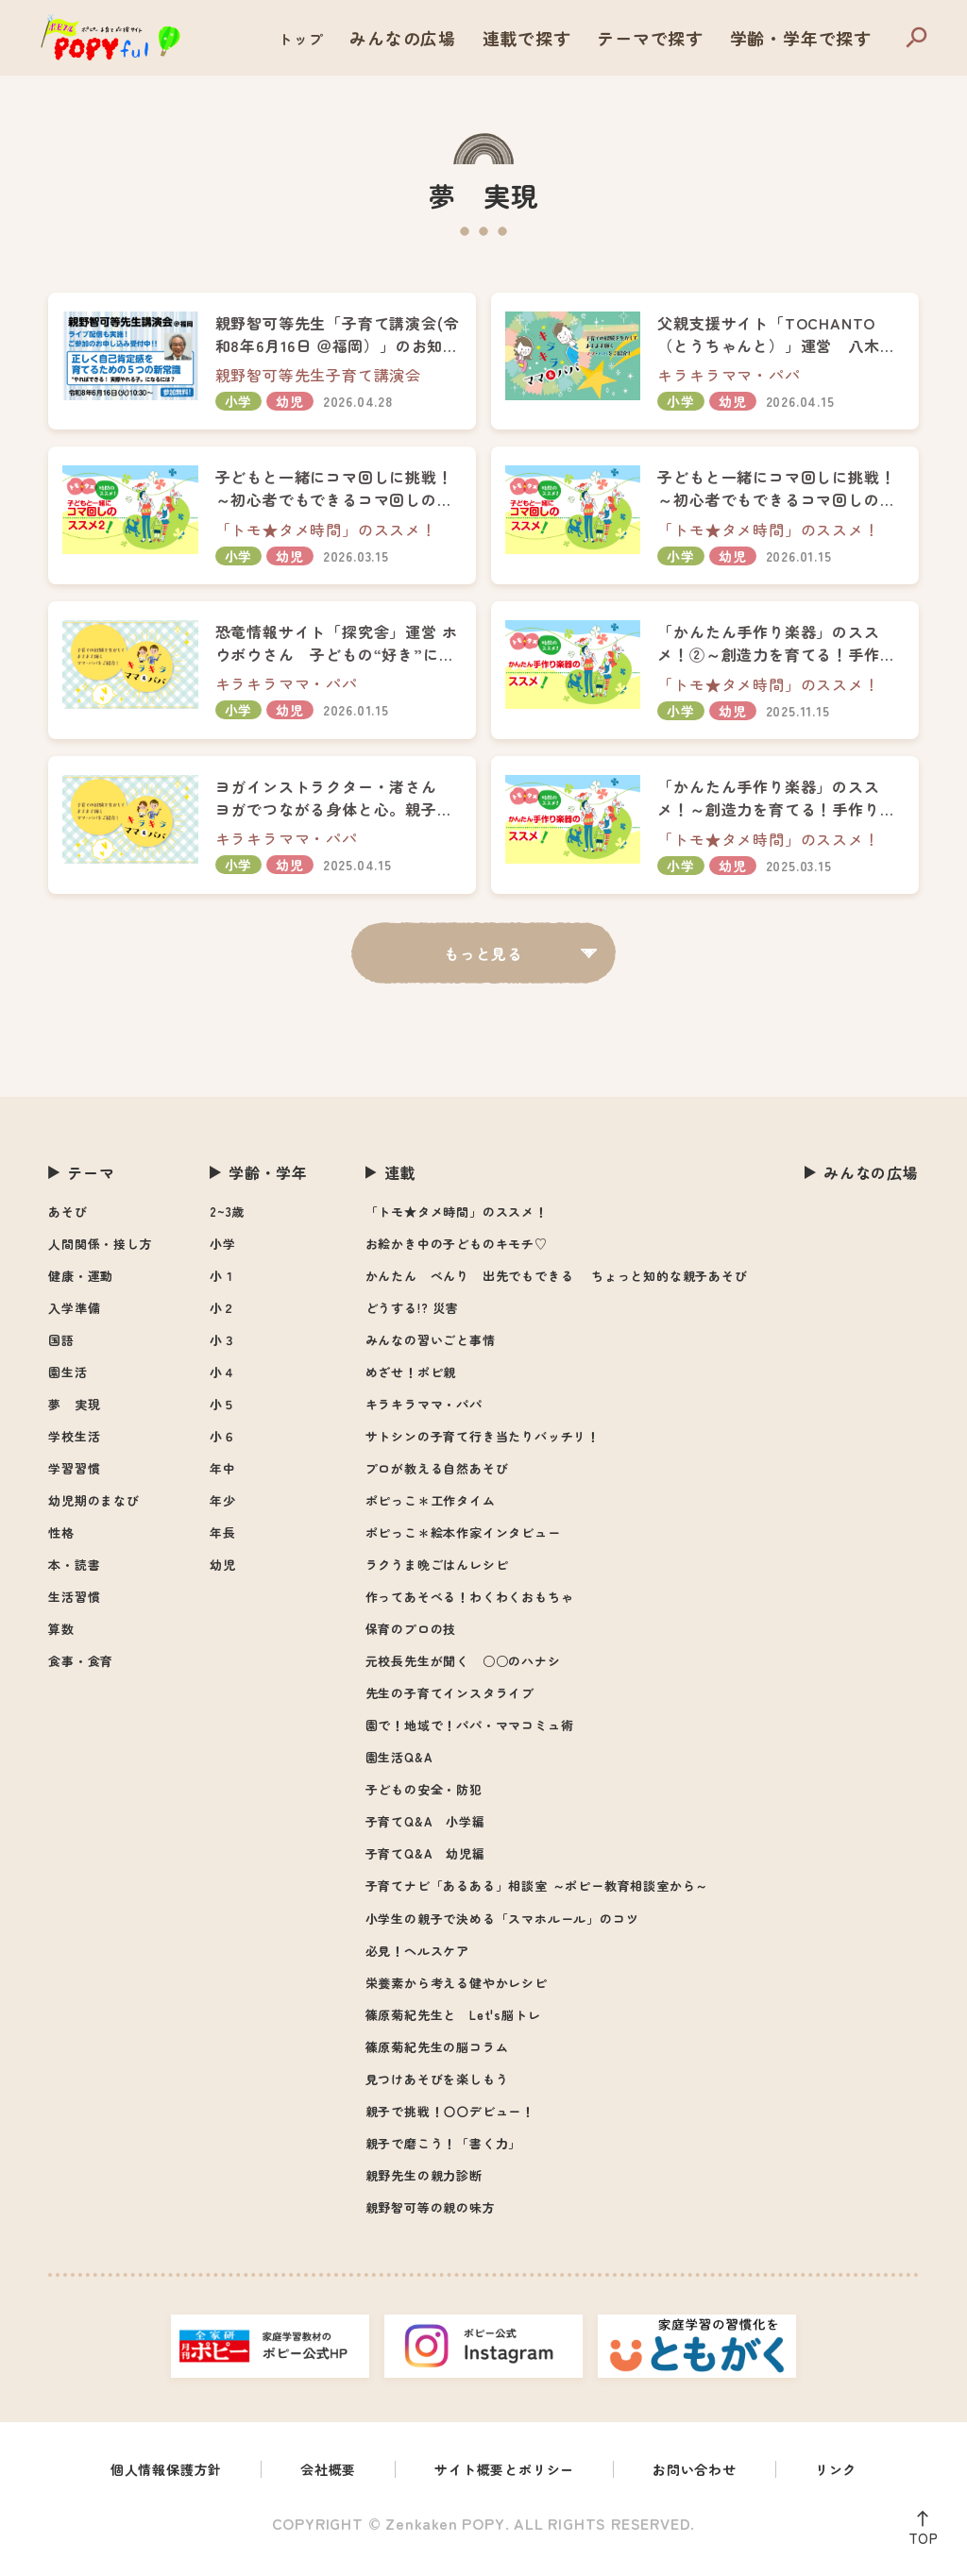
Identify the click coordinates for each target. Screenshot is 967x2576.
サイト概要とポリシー (507, 2480)
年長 (223, 1542)
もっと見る (483, 962)
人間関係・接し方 (100, 1253)
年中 (223, 1478)
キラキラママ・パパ (424, 1414)
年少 (223, 1510)
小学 (223, 1253)
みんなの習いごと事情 (430, 1349)
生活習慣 (74, 1606)
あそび (67, 1221)
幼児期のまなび (94, 1510)
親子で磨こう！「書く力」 (443, 2153)
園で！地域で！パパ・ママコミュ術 (469, 1734)
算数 (61, 1638)
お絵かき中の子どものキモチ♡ (456, 1253)
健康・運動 (80, 1285)
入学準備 (74, 1317)
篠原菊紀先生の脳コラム (437, 2056)
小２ (223, 1317)
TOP (918, 2534)
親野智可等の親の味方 (430, 2217)
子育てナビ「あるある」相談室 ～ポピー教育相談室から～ (537, 1895)
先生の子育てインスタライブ (449, 1702)
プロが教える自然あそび (437, 1478)
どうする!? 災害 (412, 1317)
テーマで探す (681, 38)
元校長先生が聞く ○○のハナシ (463, 1670)
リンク (862, 2480)
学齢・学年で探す (812, 38)
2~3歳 (227, 1221)
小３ (223, 1349)
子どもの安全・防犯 (424, 1799)
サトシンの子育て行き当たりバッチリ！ (482, 1446)
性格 (61, 1542)
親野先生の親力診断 (424, 2185)
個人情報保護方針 (144, 2480)
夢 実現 (74, 1414)
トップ (371, 38)
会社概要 (317, 2480)
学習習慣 (74, 1478)
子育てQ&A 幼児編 (425, 1863)
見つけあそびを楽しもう (437, 2088)
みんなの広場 (465, 38)
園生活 (67, 1381)
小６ (223, 1446)
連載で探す (573, 38)
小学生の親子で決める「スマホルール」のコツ (502, 1928)
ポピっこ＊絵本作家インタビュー (463, 1542)
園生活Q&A (399, 1767)
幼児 (223, 1574)
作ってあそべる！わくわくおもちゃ (469, 1606)
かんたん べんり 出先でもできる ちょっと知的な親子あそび (556, 1285)
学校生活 (74, 1446)
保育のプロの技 (411, 1638)
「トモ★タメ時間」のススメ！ (456, 1221)
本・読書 (74, 1574)
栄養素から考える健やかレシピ (456, 1992)
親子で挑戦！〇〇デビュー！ (449, 2121)
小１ (223, 1285)
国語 (61, 1349)
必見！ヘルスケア (417, 1960)
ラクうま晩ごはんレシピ (437, 1574)
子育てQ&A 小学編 (425, 1831)
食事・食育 (80, 1670)
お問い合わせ (712, 2480)
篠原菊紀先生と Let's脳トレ (453, 2024)
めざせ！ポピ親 (411, 1381)
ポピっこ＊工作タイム (430, 1510)
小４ (223, 1381)
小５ (223, 1414)
